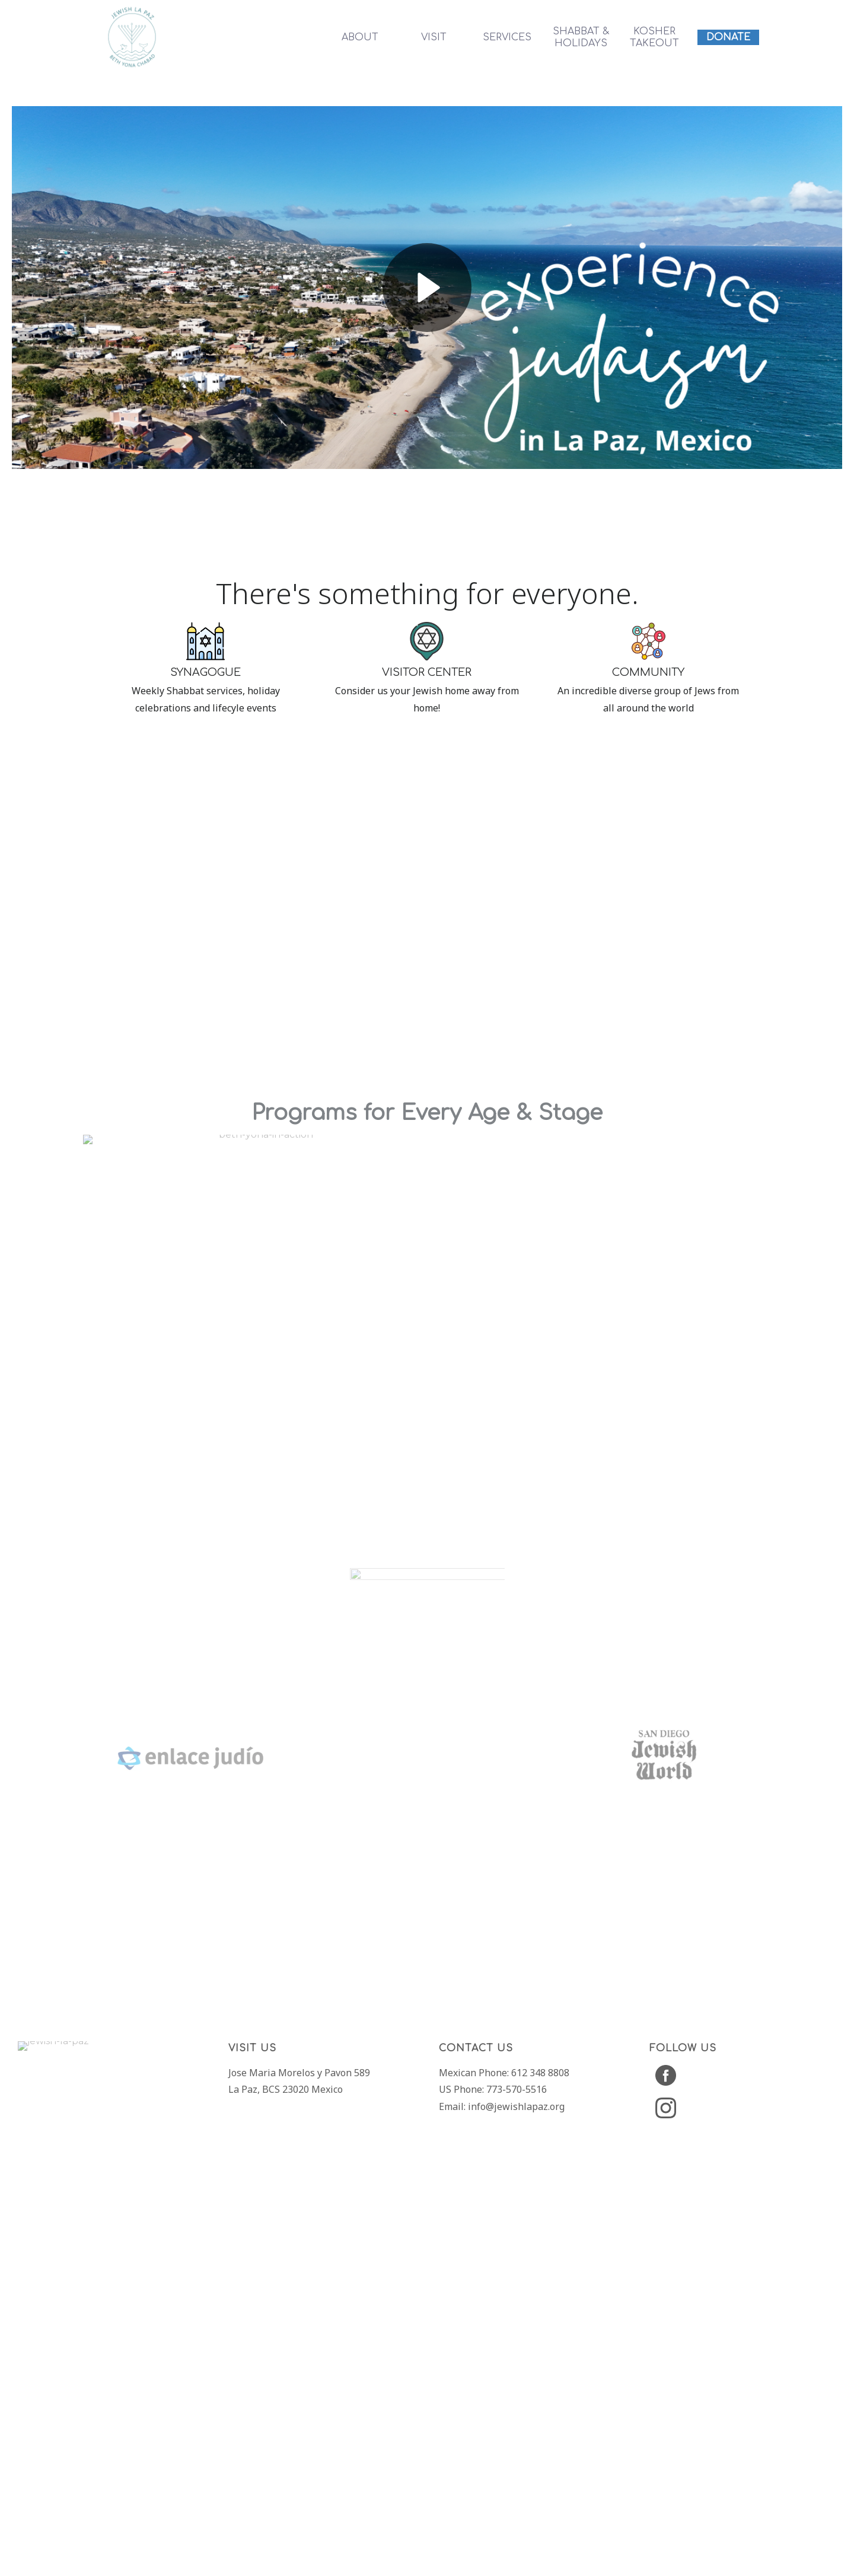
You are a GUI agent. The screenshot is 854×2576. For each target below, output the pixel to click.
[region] (427, 1098)
